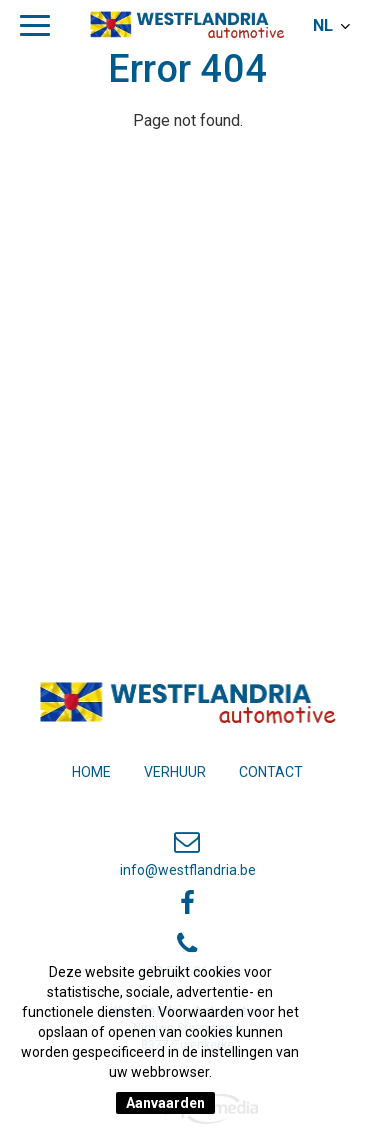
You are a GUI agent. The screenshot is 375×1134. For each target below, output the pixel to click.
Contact (271, 772)
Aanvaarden (165, 1103)
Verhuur (175, 772)
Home (91, 772)
